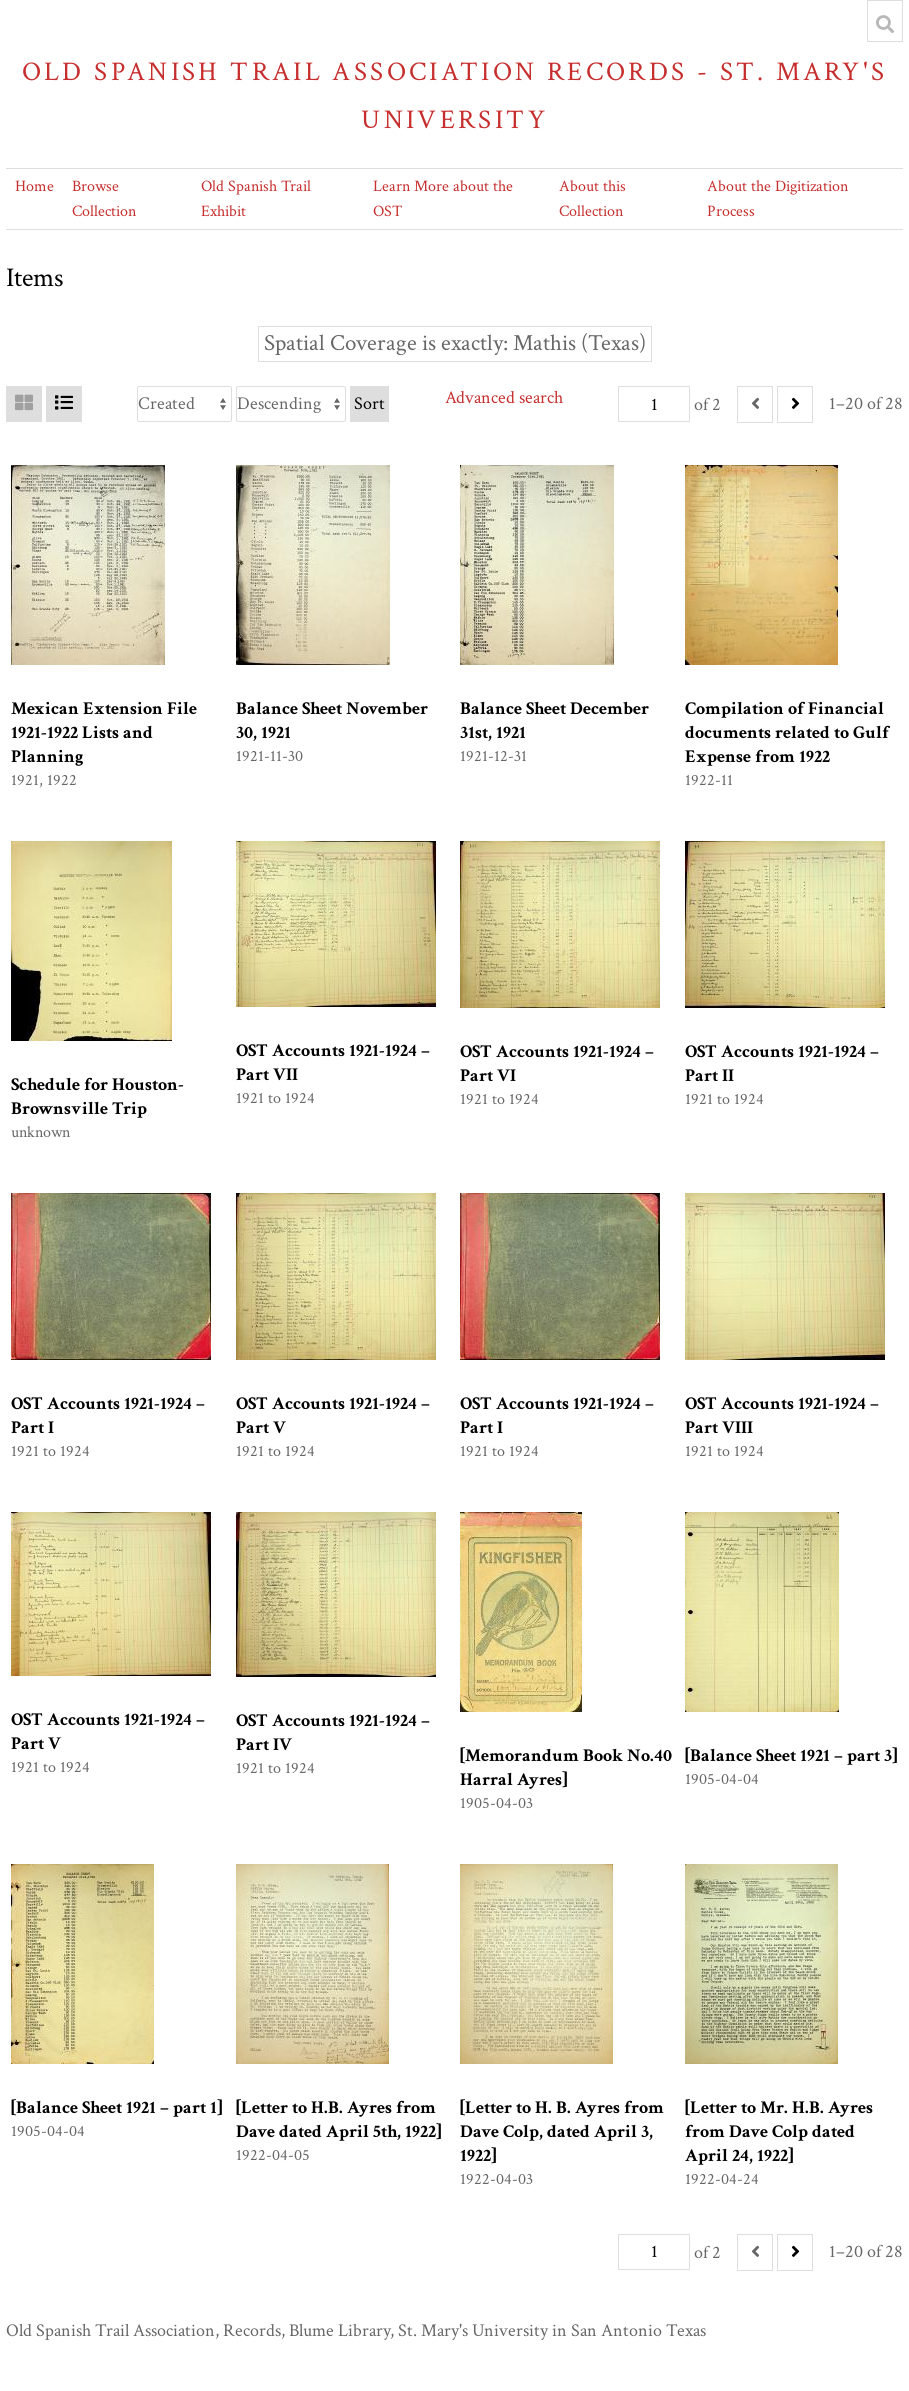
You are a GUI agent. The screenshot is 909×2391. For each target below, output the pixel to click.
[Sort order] (291, 404)
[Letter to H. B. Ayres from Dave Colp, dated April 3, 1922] (562, 2131)
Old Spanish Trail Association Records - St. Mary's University (455, 95)
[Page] (654, 404)
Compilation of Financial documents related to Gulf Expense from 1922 (787, 732)
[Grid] (24, 404)
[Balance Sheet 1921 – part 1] (116, 2107)
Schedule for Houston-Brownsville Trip (97, 1096)
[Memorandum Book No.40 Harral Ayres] (566, 1767)
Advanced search (504, 397)
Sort (369, 403)
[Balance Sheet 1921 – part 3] (791, 1755)
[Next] (795, 404)
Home (34, 186)
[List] (64, 404)
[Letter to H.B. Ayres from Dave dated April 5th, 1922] (338, 2119)
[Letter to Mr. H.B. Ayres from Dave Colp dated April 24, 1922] (779, 2131)
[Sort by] (184, 404)
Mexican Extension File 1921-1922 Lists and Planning (104, 732)
